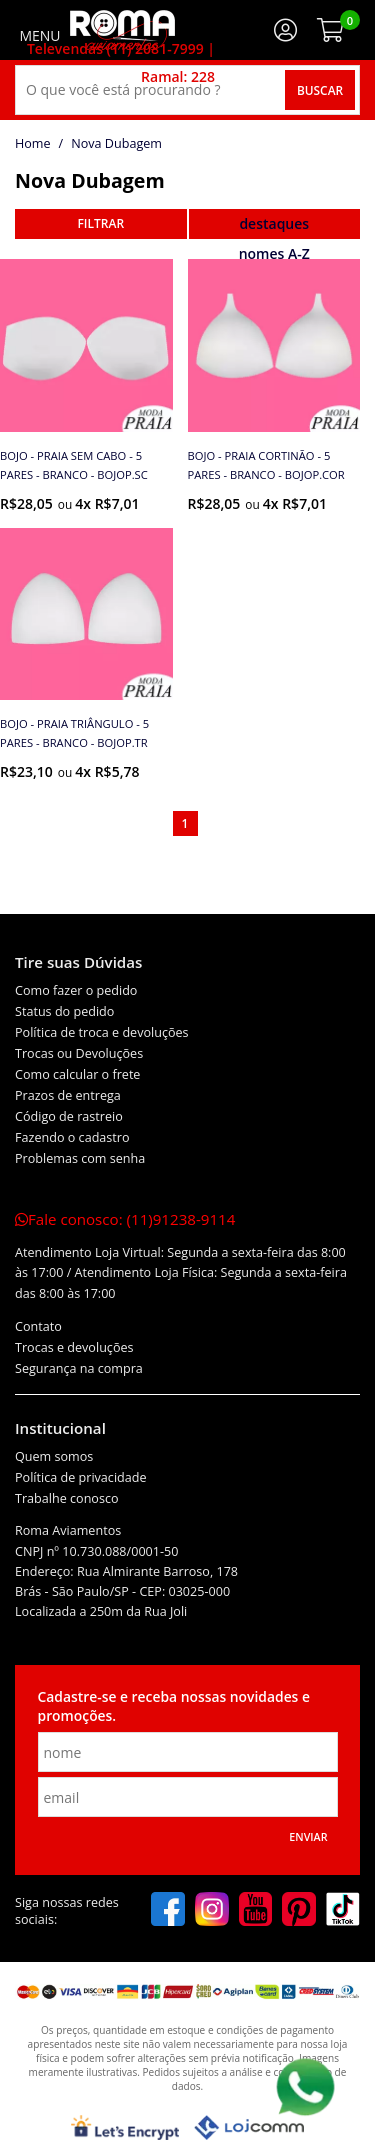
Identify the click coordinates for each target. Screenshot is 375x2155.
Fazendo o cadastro (72, 1137)
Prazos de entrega (68, 1095)
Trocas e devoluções (74, 1347)
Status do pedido (64, 1011)
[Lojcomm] (249, 2127)
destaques (274, 223)
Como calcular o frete (77, 1074)
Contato (38, 1326)
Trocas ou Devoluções (79, 1053)
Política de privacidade (81, 1477)
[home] (122, 30)
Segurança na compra (79, 1368)
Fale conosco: (125, 1219)
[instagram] (212, 1911)
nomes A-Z (274, 253)
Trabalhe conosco (67, 1498)
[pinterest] (299, 1911)
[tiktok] (343, 1911)
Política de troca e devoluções (102, 1032)
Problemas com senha (80, 1158)
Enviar (308, 1837)
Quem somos (54, 1456)
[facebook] (168, 1911)
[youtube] (256, 1911)
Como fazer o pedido (76, 990)
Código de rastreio (69, 1116)
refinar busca (101, 224)
